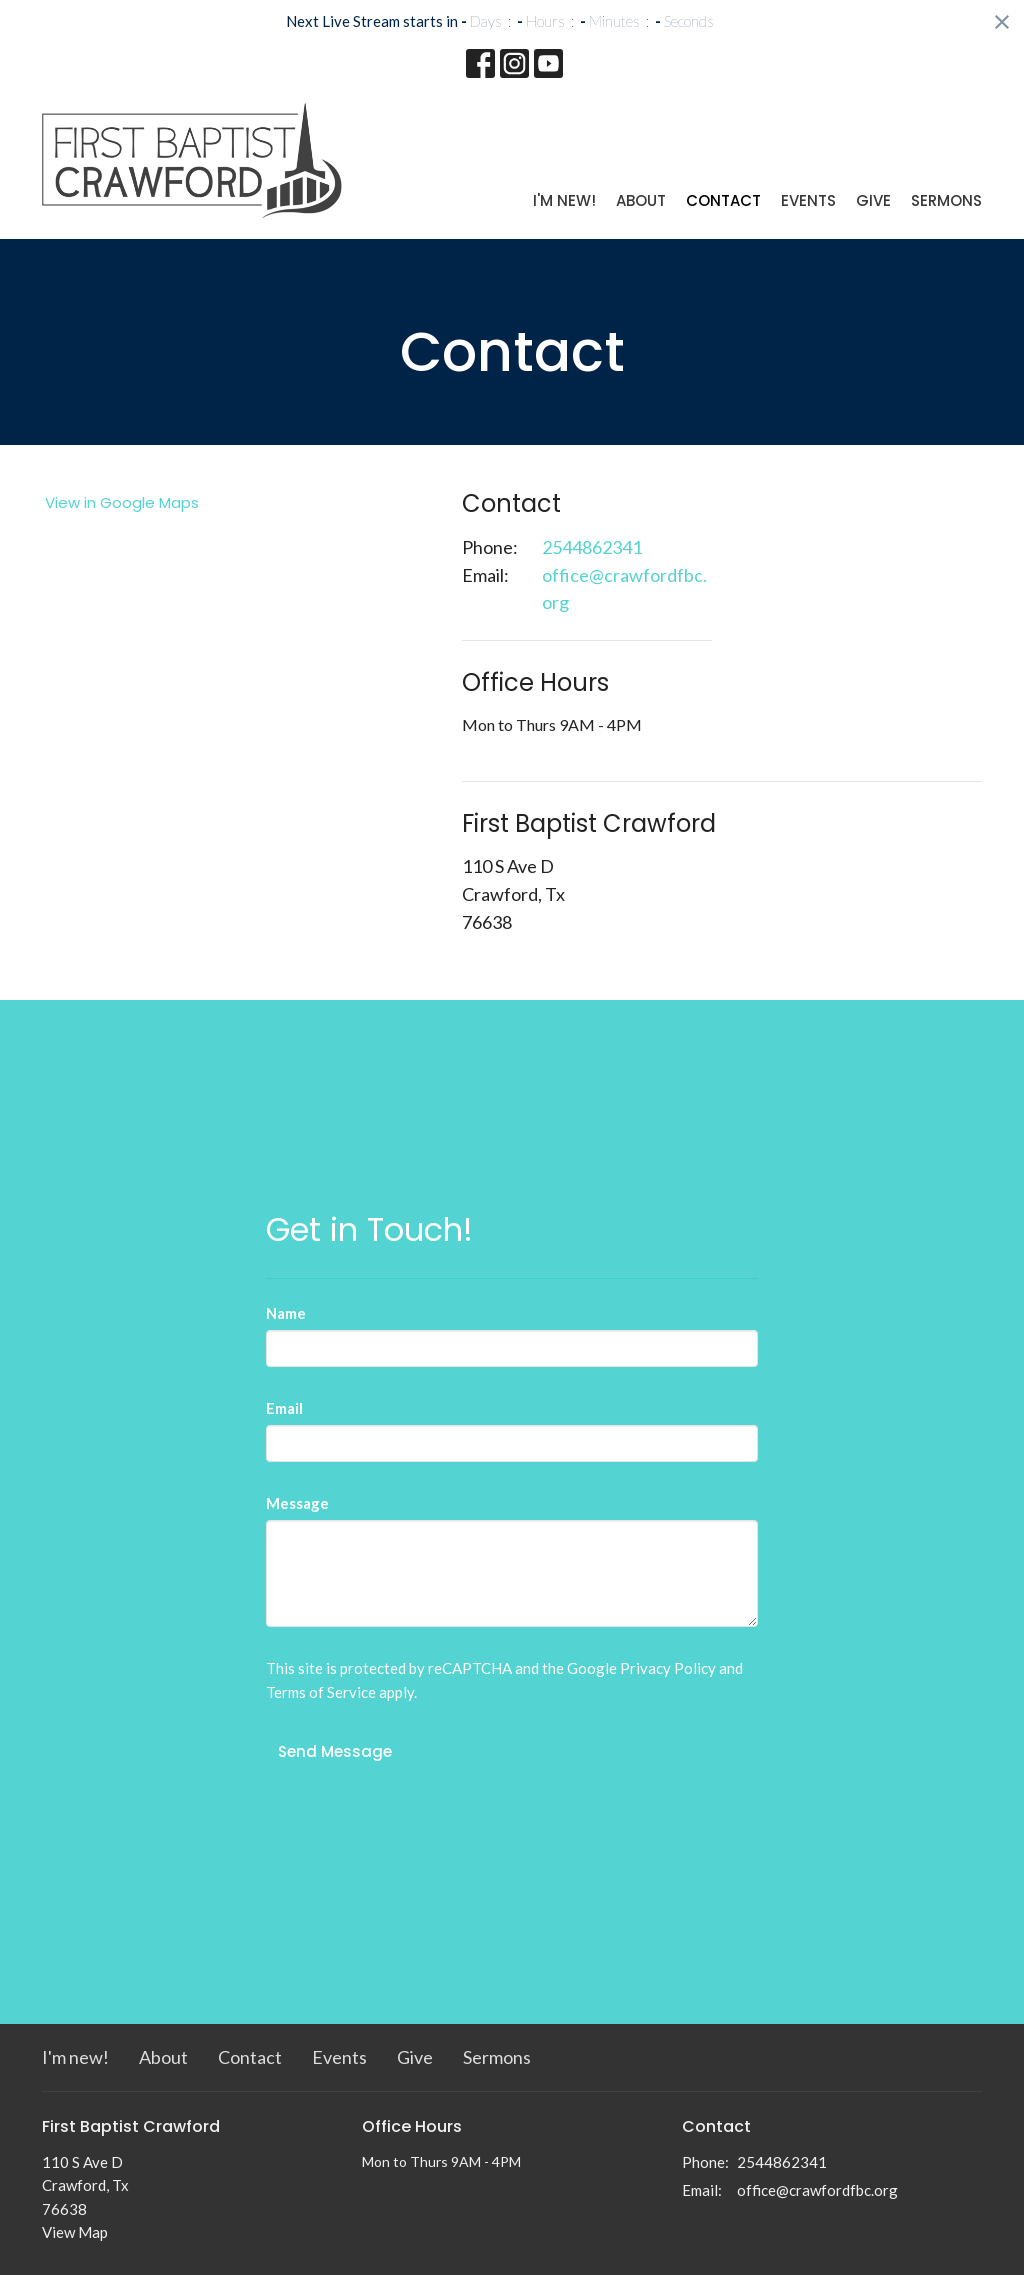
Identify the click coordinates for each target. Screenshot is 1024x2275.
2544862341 (592, 547)
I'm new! (564, 200)
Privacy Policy (668, 1668)
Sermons (946, 200)
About (641, 200)
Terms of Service (321, 1692)
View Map (75, 2232)
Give (873, 200)
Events (808, 200)
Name (286, 1313)
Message (297, 1503)
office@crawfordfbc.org (624, 589)
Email (284, 1408)
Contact (723, 200)
